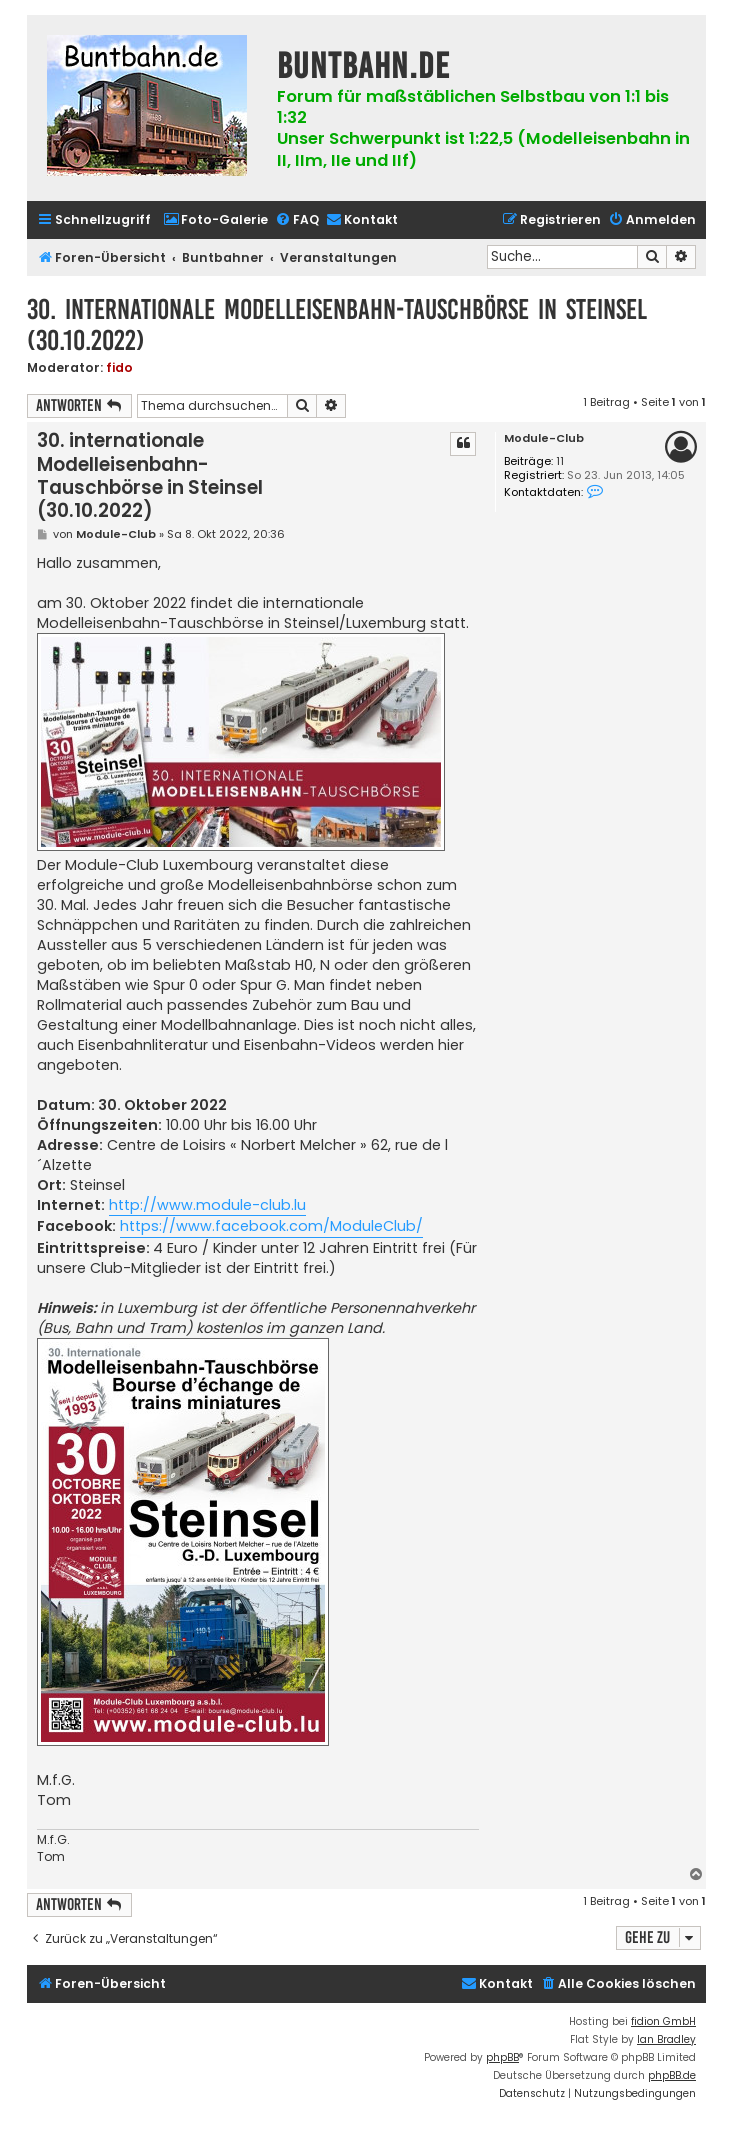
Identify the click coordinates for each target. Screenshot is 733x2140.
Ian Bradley (666, 2039)
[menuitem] (215, 220)
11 (560, 461)
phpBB (502, 2057)
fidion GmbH (663, 2021)
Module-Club (544, 438)
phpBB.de (672, 2075)
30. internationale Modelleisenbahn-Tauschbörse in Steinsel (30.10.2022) (337, 325)
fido (119, 367)
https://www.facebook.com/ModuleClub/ (271, 1226)
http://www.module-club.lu (207, 1205)
